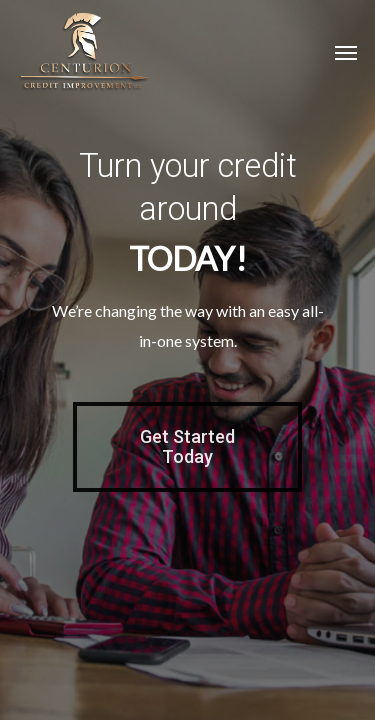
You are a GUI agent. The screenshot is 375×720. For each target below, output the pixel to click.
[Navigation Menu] (346, 52)
